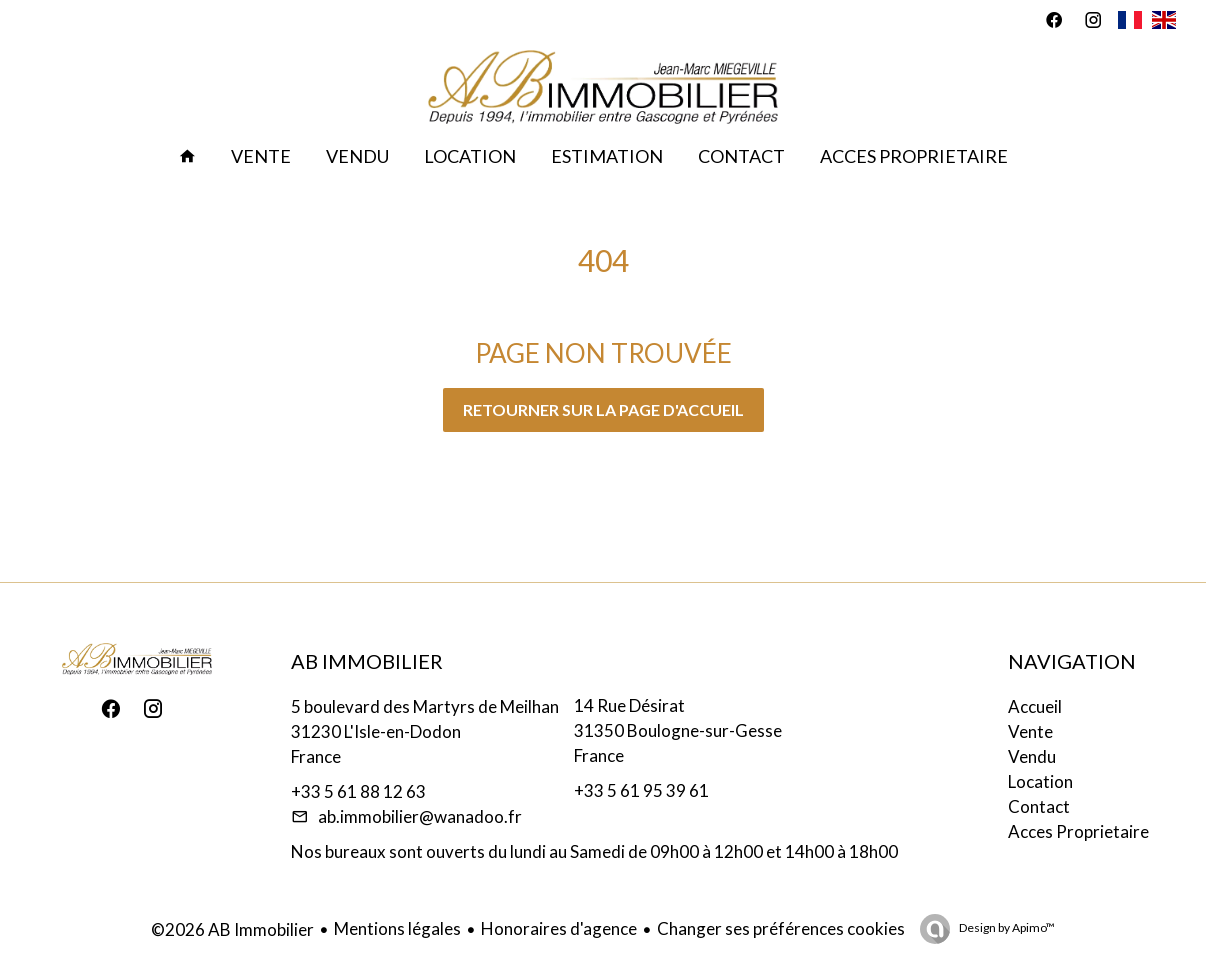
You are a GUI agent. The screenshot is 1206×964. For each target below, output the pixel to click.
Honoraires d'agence (559, 928)
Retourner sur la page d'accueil (603, 409)
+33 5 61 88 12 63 (358, 791)
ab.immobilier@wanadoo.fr (420, 816)
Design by (1006, 927)
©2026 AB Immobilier (232, 929)
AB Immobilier (367, 661)
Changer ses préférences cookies (781, 928)
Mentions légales (397, 928)
